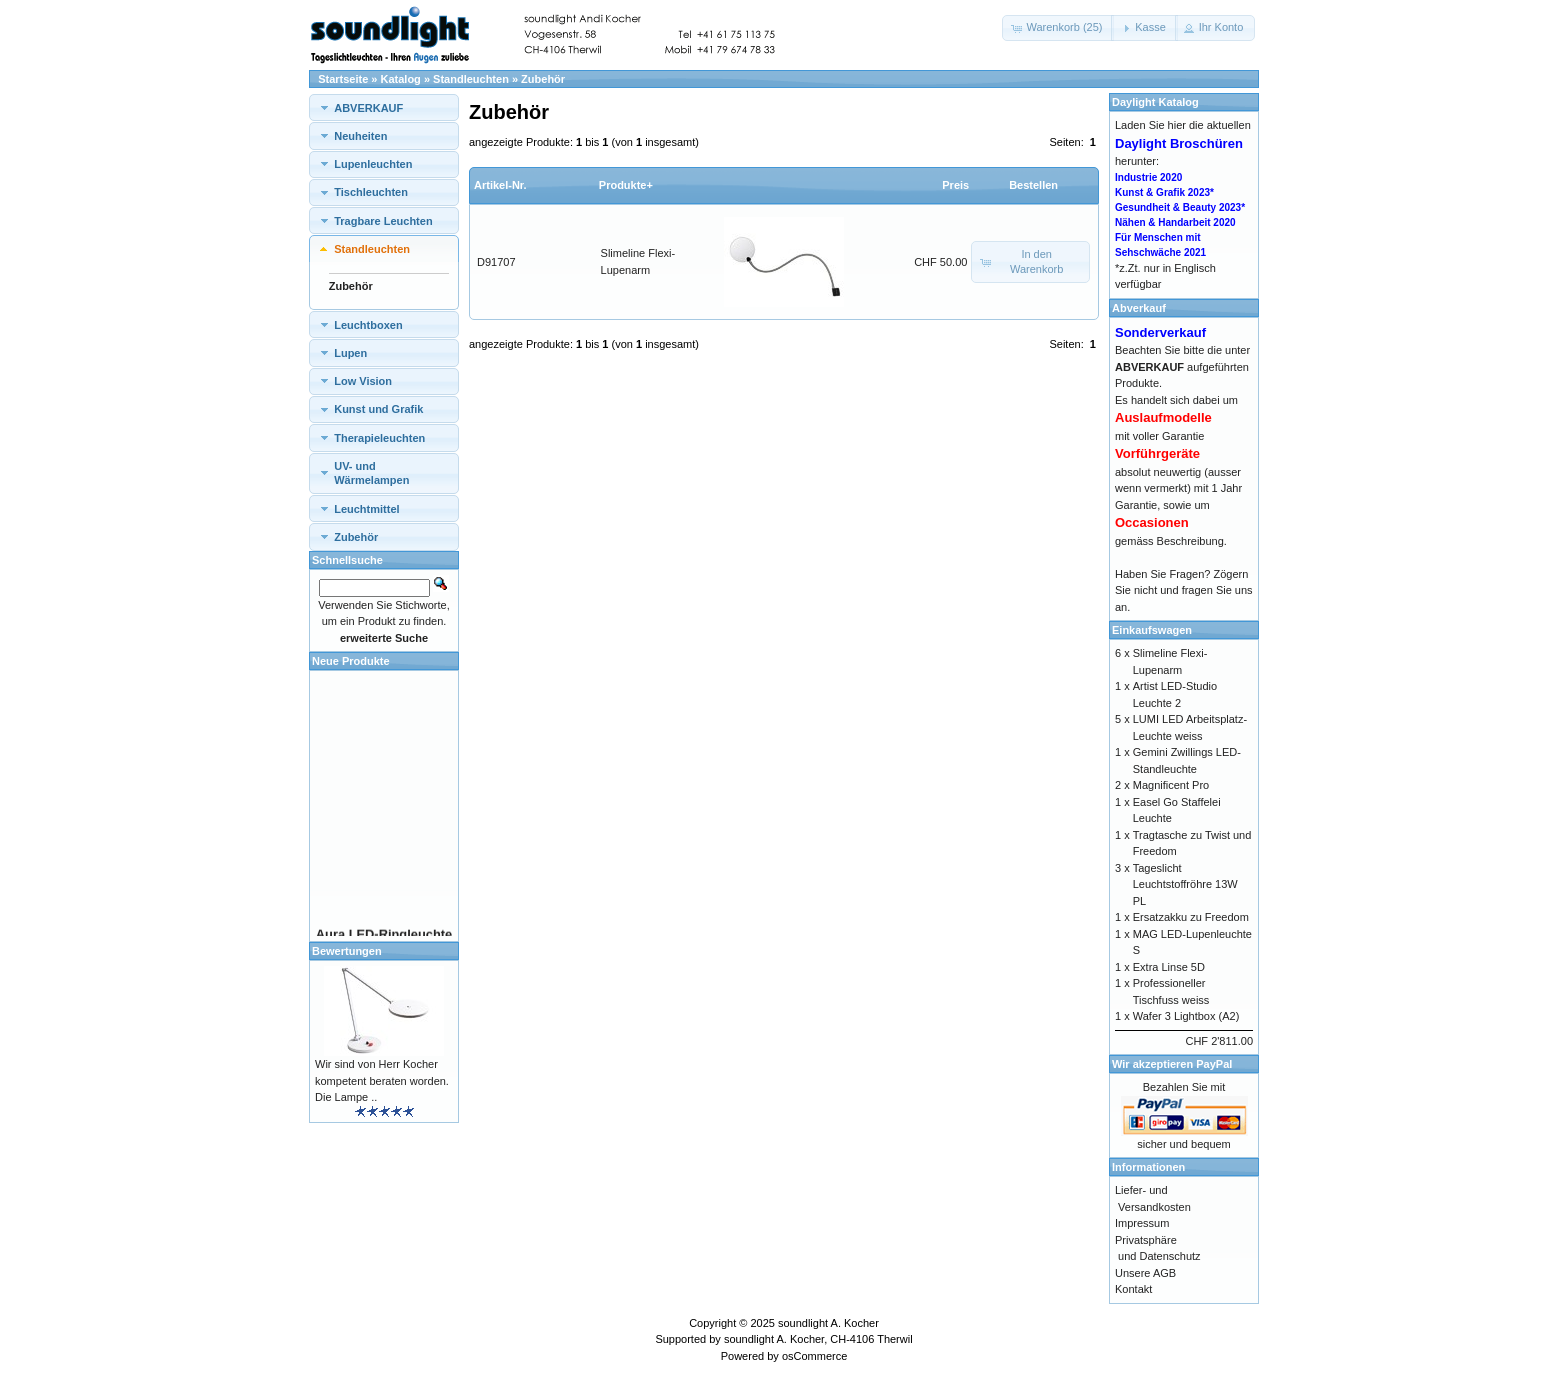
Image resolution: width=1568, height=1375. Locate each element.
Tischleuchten (371, 192)
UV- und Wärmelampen (371, 473)
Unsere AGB (1145, 1273)
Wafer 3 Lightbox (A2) (1186, 1016)
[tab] (384, 107)
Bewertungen (347, 951)
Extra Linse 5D (1169, 967)
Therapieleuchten (379, 438)
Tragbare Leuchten (383, 221)
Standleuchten (471, 79)
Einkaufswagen (1152, 630)
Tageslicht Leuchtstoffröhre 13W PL (1185, 884)
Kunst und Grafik (378, 409)
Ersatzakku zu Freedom (1191, 917)
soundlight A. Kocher (828, 1323)
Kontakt (1133, 1289)
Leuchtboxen (368, 325)
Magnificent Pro (1171, 785)
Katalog (401, 79)
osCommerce (814, 1356)
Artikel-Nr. (500, 185)
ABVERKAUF (368, 108)
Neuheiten (360, 136)
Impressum (1142, 1223)
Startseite (343, 79)
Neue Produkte (351, 661)
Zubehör (543, 79)
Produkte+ (626, 185)
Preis (955, 185)
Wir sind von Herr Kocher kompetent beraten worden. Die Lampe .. (382, 1080)
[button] (1058, 28)
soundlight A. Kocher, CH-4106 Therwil (818, 1339)
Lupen (350, 353)
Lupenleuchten (373, 164)
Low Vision (363, 381)
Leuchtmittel (366, 509)
